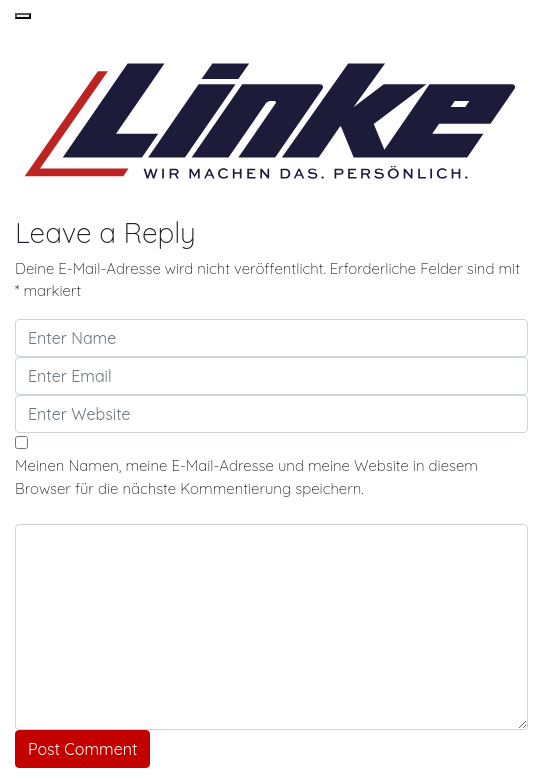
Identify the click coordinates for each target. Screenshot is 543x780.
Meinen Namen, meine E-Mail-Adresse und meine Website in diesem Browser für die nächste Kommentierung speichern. (246, 477)
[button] (23, 16)
